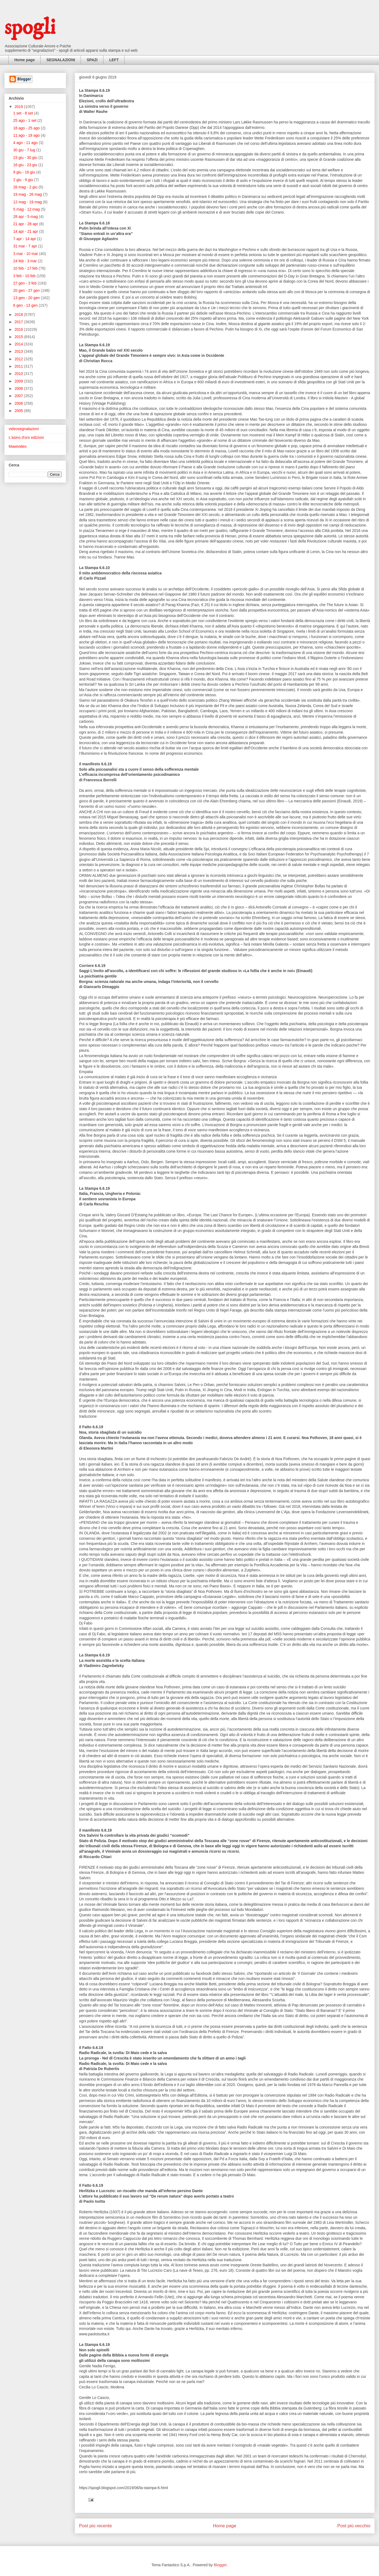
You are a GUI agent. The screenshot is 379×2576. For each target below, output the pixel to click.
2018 (19, 314)
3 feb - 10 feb (25, 276)
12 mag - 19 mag (28, 202)
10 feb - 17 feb (26, 268)
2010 (19, 373)
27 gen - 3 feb (25, 283)
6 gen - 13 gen (26, 305)
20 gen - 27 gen (27, 290)
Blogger (220, 2565)
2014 (19, 344)
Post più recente (95, 2525)
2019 (19, 106)
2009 (19, 381)
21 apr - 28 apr (26, 224)
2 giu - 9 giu (23, 180)
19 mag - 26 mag (28, 194)
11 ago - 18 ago (27, 135)
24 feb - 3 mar (25, 261)
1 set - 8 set (23, 113)
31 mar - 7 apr (25, 246)
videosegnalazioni (24, 429)
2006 (19, 403)
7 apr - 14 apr (25, 239)
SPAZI (92, 60)
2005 (19, 410)
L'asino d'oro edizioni (26, 437)
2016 (19, 329)
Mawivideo (18, 446)
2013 (19, 351)
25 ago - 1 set (25, 120)
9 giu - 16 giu (24, 172)
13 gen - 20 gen (27, 298)
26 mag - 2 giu (25, 187)
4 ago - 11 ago (26, 142)
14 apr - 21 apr (26, 231)
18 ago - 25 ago (27, 128)
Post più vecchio (353, 2525)
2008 (19, 388)
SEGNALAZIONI (60, 60)
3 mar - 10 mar (26, 253)
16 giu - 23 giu (25, 165)
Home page (24, 60)
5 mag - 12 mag (27, 209)
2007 (19, 396)
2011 (19, 366)
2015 (19, 337)
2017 (19, 322)
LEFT (114, 60)
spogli (29, 27)
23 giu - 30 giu (25, 157)
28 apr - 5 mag (26, 216)
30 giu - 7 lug (24, 150)
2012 (19, 359)
